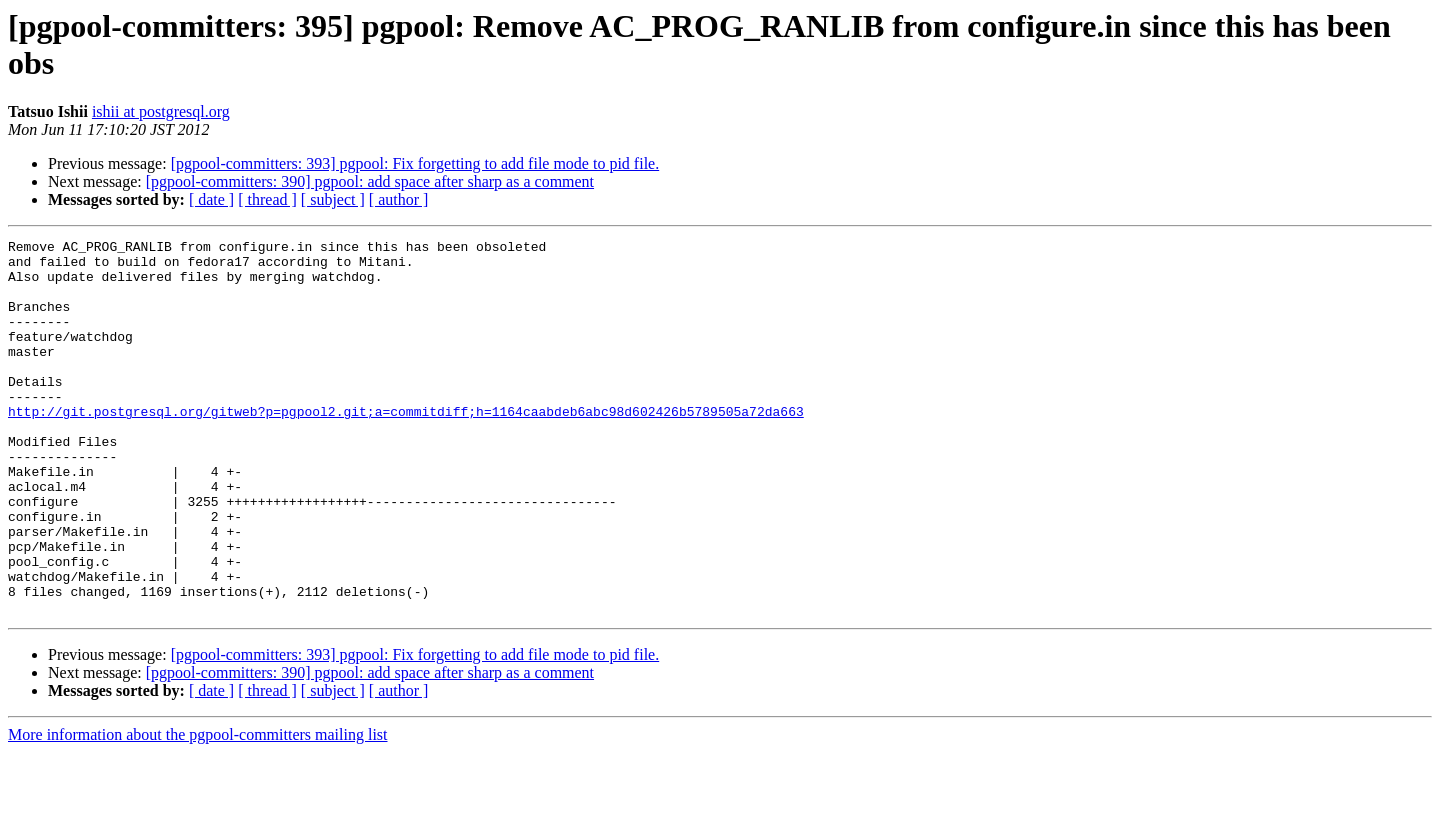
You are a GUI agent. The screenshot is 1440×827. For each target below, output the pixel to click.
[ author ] (399, 199)
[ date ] (211, 199)
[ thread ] (267, 199)
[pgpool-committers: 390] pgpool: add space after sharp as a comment (370, 181)
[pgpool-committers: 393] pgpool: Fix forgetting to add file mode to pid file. (415, 163)
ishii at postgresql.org (161, 111)
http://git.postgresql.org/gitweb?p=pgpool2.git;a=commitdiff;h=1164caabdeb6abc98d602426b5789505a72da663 (406, 447)
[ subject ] (333, 199)
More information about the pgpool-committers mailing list (198, 809)
